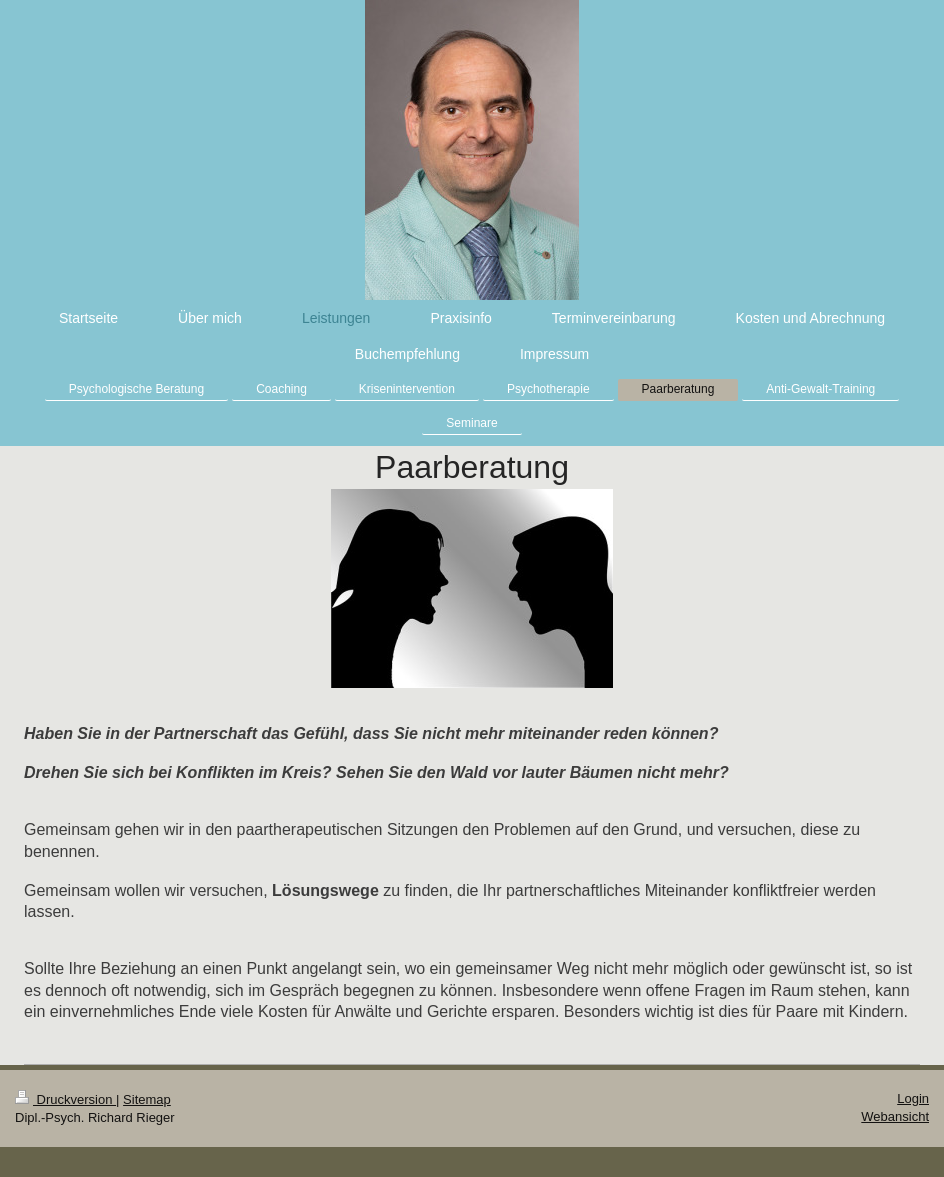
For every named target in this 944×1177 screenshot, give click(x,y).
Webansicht (895, 1116)
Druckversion (65, 1099)
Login (913, 1098)
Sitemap (147, 1099)
